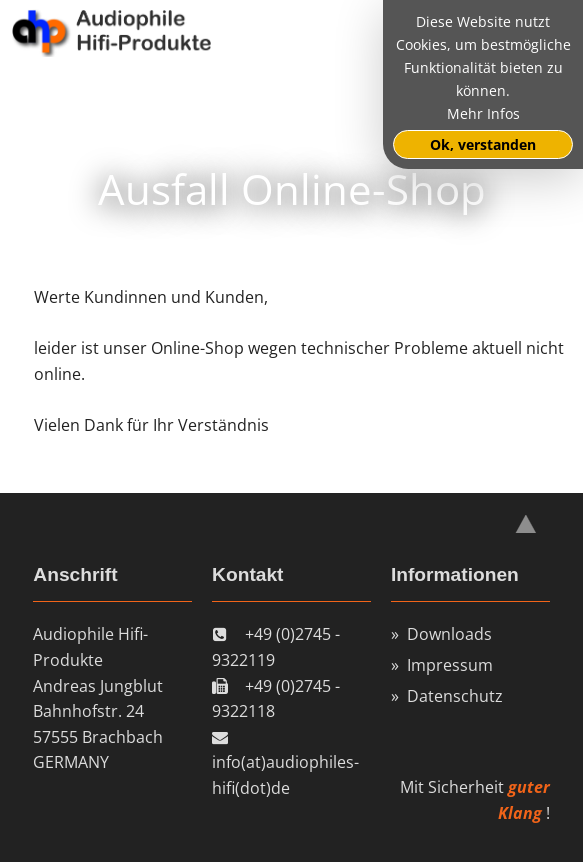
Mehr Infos (483, 113)
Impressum (450, 665)
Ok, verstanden (483, 144)
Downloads (449, 634)
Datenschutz (455, 696)
